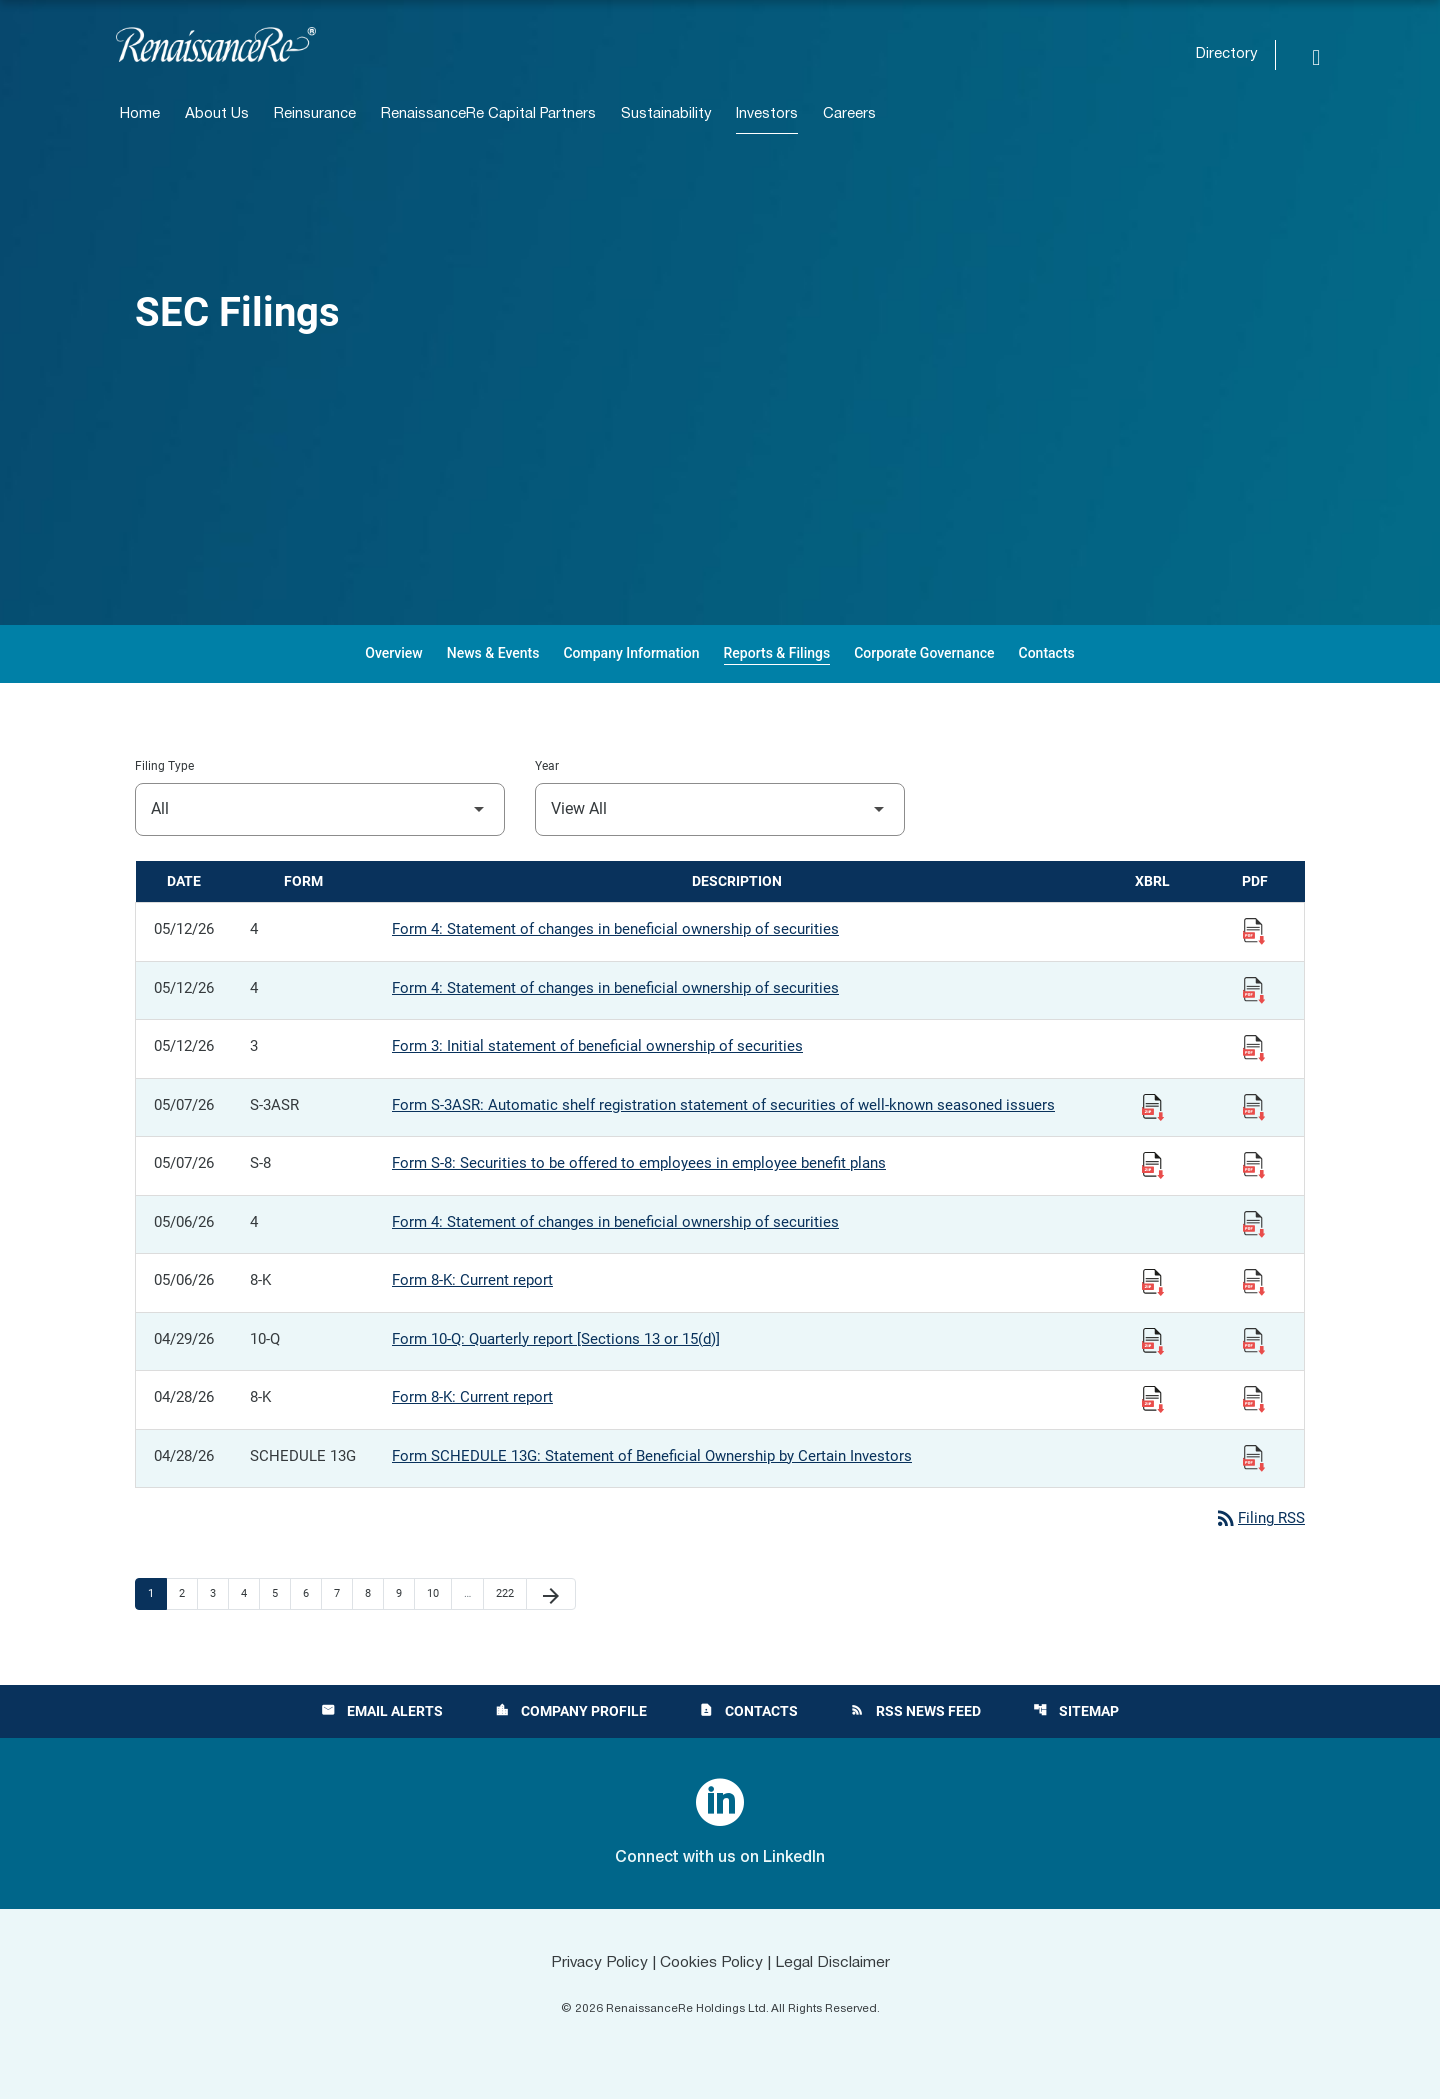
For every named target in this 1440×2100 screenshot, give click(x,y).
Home (140, 114)
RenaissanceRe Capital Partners (488, 114)
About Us (217, 114)
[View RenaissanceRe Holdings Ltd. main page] (216, 44)
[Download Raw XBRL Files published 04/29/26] (1153, 1340)
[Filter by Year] (720, 809)
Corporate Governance (924, 653)
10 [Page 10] (438, 1594)
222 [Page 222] (507, 1594)
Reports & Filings (777, 653)
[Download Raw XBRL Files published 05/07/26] (1153, 1106)
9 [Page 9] (405, 1594)
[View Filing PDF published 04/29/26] (1254, 1340)
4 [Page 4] (250, 1594)
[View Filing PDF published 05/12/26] (1254, 930)
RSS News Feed (915, 1712)
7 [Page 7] (343, 1594)
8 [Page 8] (374, 1594)
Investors (767, 114)
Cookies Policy (711, 1963)
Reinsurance (315, 114)
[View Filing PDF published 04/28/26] (1254, 1398)
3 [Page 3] (219, 1594)
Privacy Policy (596, 1963)
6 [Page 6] (312, 1594)
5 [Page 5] (281, 1594)
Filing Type (164, 766)
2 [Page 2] (188, 1594)
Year (547, 766)
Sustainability (666, 114)
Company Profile (571, 1712)
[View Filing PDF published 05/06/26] (1254, 1223)
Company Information (631, 653)
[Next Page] (551, 1595)
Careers (849, 114)
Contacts (1047, 653)
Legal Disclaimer (836, 1963)
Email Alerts (382, 1712)
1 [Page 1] (157, 1594)
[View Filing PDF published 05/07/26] (1254, 1106)
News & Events (493, 653)
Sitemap (1076, 1712)
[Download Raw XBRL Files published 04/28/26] (1153, 1398)
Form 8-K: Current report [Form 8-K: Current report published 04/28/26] (472, 1397)
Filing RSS (1259, 1519)
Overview (393, 653)
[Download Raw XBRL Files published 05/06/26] (1153, 1281)
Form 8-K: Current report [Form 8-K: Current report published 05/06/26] (472, 1280)
